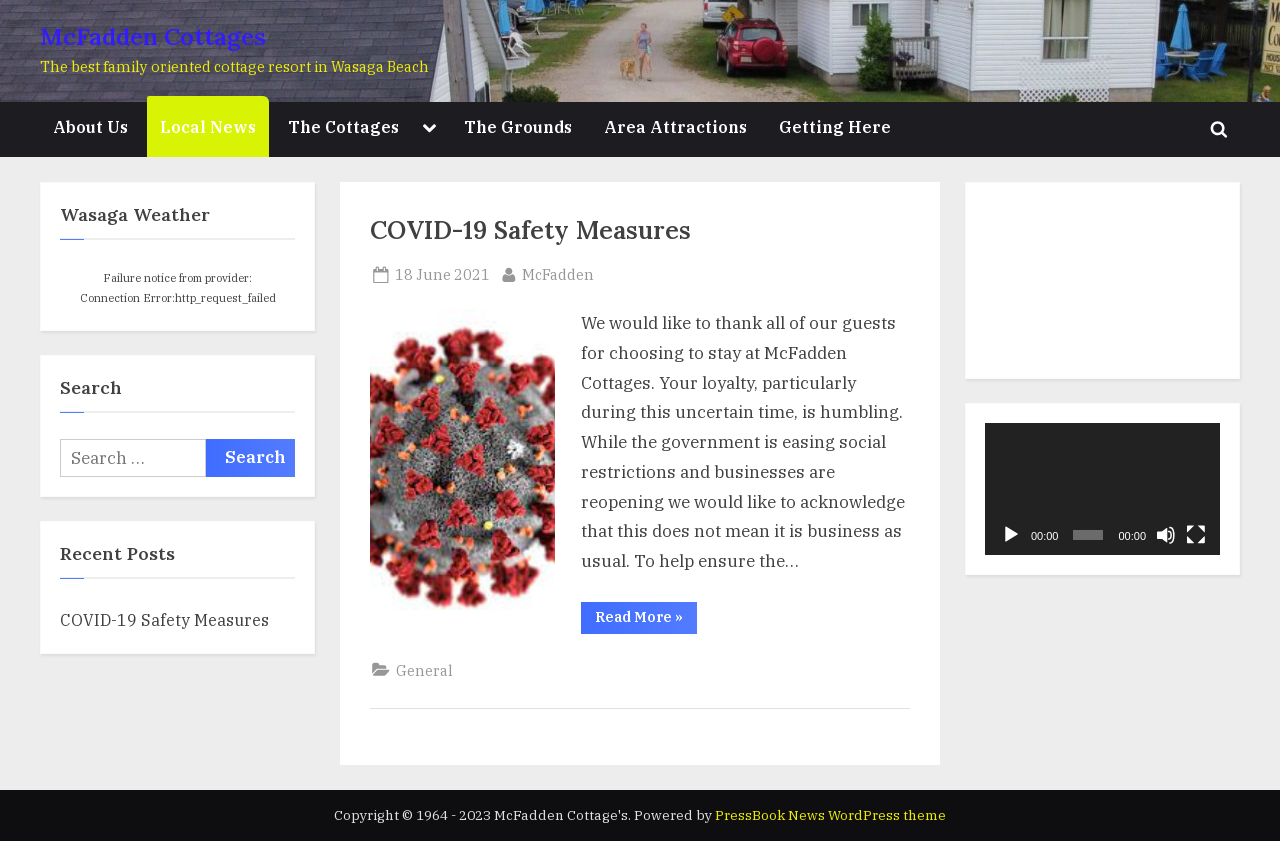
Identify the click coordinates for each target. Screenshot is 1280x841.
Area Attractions (675, 126)
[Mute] (1166, 535)
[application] (1102, 489)
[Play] (1011, 535)
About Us (90, 126)
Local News (208, 126)
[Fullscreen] (1196, 535)
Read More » (646, 620)
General (424, 670)
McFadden (558, 273)
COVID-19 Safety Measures (530, 230)
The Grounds (518, 126)
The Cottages (343, 126)
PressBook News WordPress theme (830, 815)
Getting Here (835, 126)
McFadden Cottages (153, 36)
